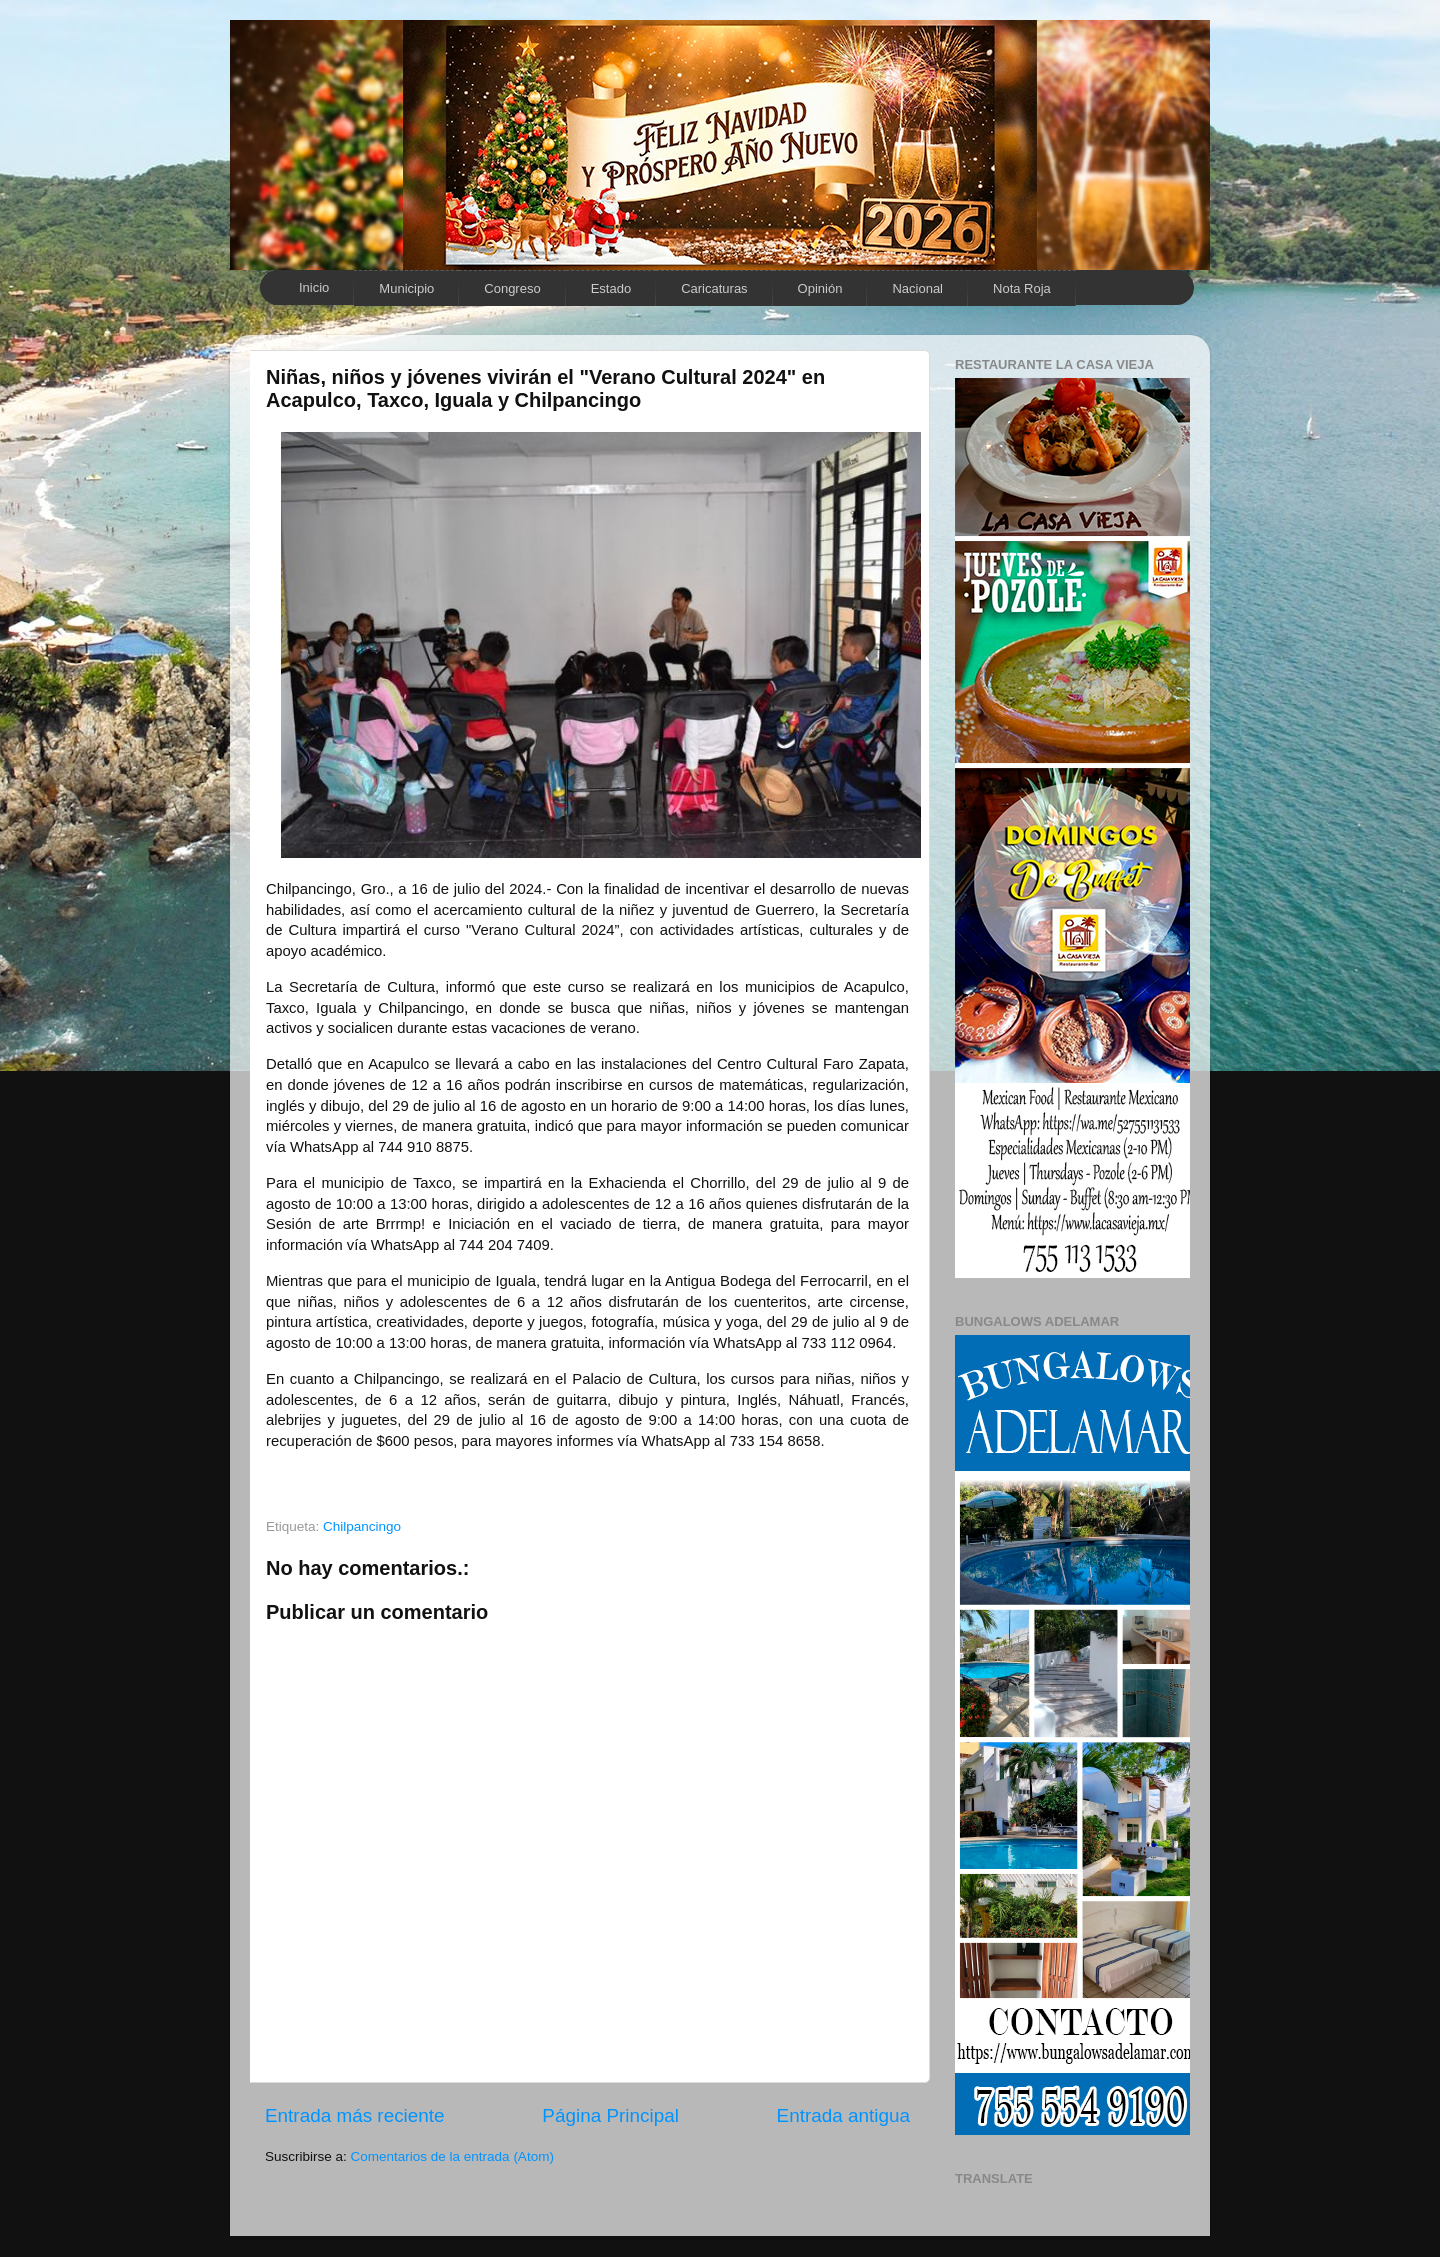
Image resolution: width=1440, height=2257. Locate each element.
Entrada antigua (843, 2115)
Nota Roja (1022, 288)
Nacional (917, 288)
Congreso (512, 288)
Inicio (314, 287)
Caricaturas (714, 288)
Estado (611, 288)
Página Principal (610, 2115)
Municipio (406, 288)
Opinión (820, 288)
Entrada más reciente (355, 2115)
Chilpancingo (362, 1526)
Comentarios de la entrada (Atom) (452, 2156)
